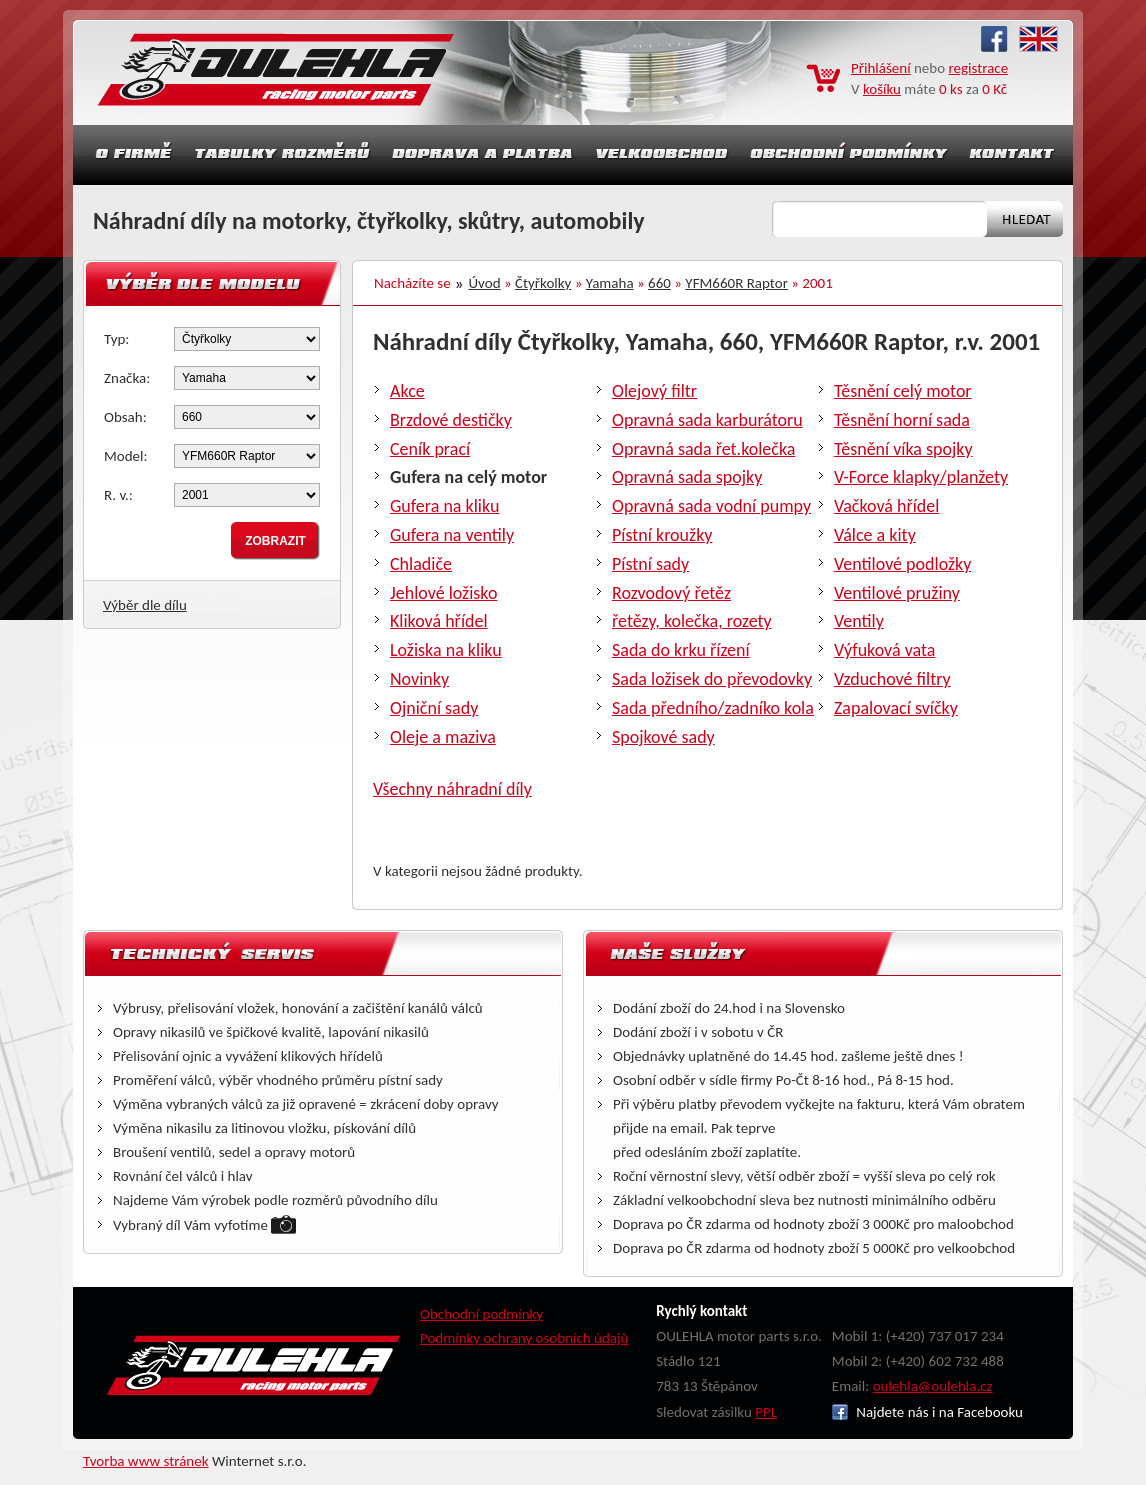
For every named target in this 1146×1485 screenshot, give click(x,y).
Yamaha (610, 283)
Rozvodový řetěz (671, 593)
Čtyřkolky (543, 283)
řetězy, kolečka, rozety (692, 621)
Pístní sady (650, 564)
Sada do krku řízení (681, 650)
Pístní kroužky (662, 535)
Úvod (485, 283)
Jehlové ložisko (443, 593)
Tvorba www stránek (146, 1461)
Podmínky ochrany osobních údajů (524, 1338)
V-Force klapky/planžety (921, 477)
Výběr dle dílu (145, 605)
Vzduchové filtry (892, 679)
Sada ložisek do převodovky (712, 679)
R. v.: (118, 495)
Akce (407, 391)
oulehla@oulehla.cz (933, 1386)
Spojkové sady (663, 737)
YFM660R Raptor (736, 283)
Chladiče (421, 564)
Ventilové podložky (902, 564)
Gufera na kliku (444, 506)
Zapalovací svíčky (896, 708)
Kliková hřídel (439, 621)
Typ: (116, 339)
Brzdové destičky (451, 420)
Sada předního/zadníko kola (713, 708)
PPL (766, 1412)
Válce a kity (875, 535)
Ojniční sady (434, 708)
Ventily (859, 621)
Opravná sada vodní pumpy (711, 506)
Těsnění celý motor (903, 391)
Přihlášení (881, 68)
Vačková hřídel (886, 506)
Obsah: (125, 417)
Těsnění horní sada (902, 420)
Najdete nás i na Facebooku (927, 1412)
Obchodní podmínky (481, 1314)
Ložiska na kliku (446, 650)
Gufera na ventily (452, 535)
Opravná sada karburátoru (707, 420)
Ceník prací (430, 449)
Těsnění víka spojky (903, 449)
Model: (126, 456)
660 (659, 283)
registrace (979, 68)
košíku (882, 89)
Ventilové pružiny (897, 593)
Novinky (419, 679)
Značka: (127, 378)
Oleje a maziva (443, 737)
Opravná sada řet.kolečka (703, 449)
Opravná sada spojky (687, 477)
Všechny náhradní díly (452, 789)
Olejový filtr (654, 391)
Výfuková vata (884, 650)
